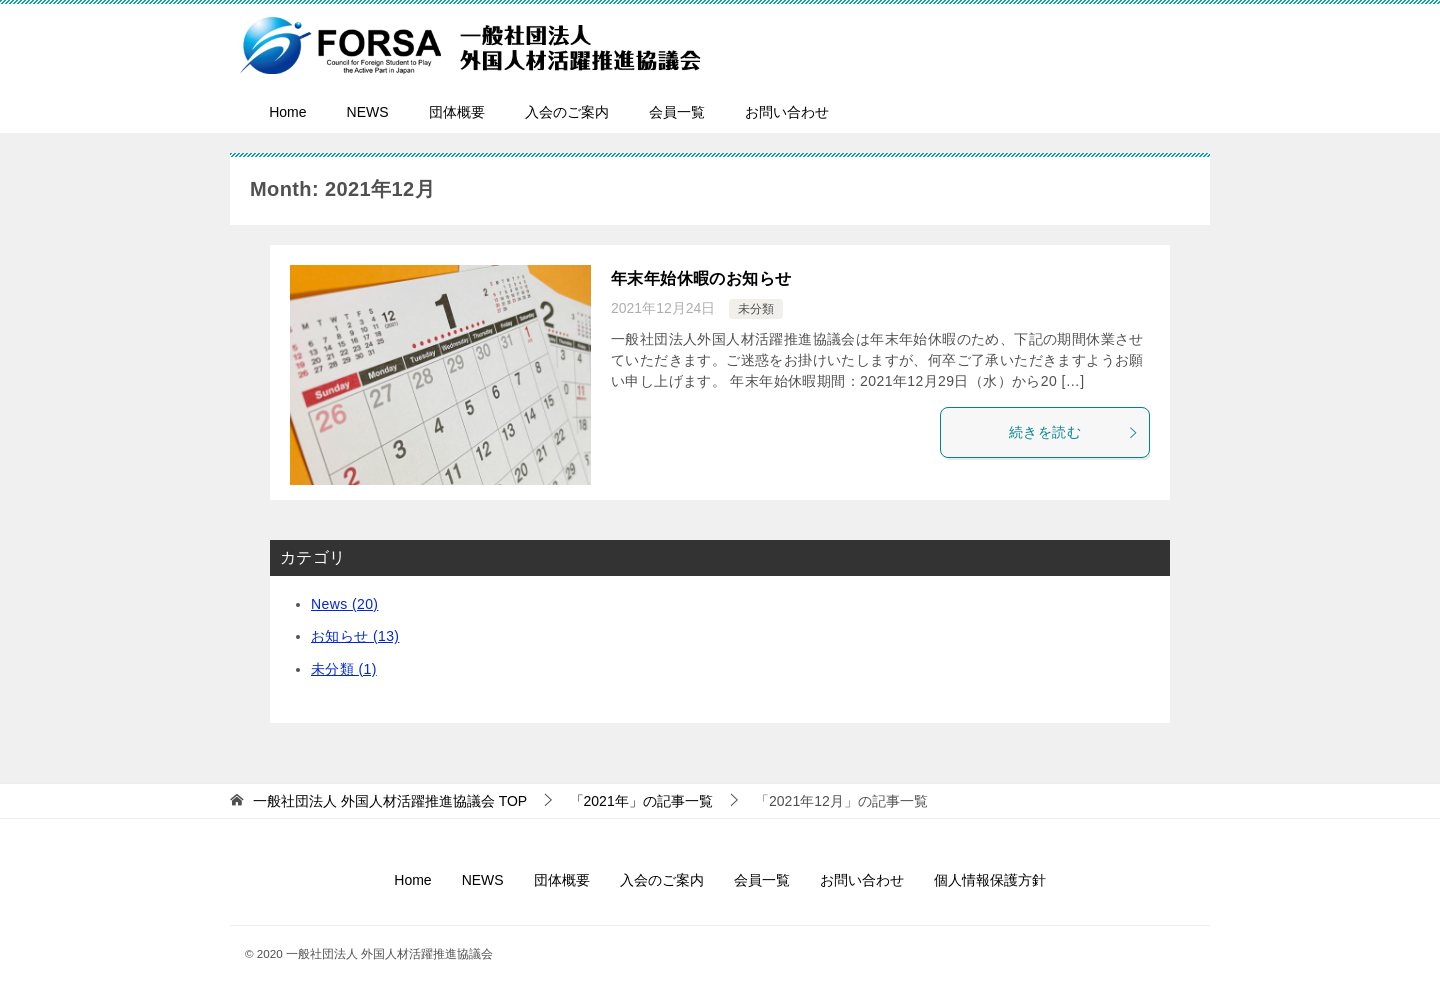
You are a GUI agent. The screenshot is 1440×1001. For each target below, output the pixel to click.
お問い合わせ (787, 112)
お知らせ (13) (355, 636)
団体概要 (457, 112)
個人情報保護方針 (990, 880)
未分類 (756, 309)
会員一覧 (677, 112)
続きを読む (1074, 432)
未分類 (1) (344, 669)
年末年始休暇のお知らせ (701, 278)
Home (287, 112)
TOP (390, 801)
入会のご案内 (567, 112)
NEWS (368, 112)
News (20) (344, 604)
